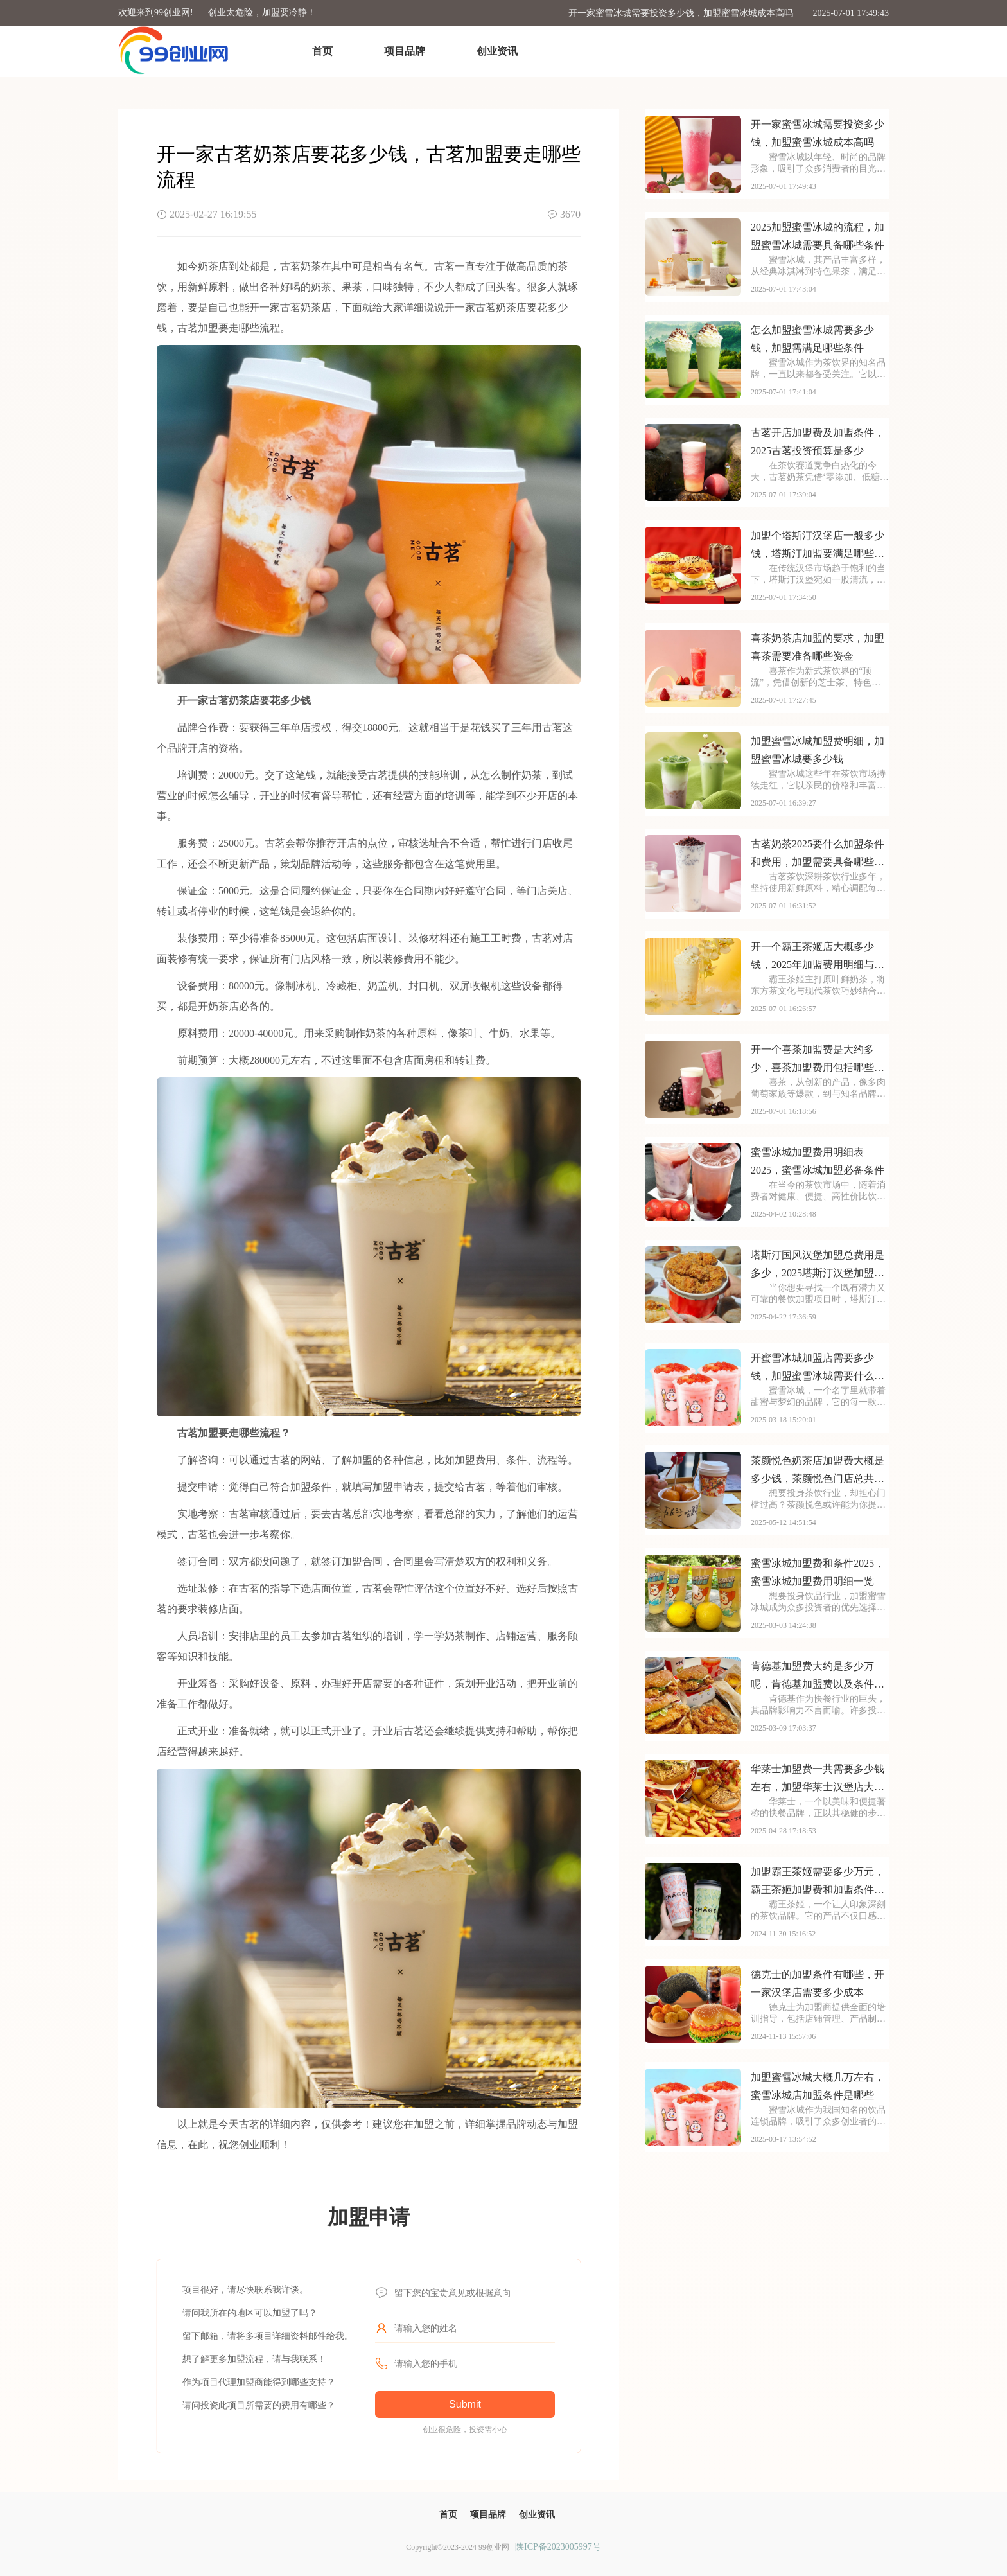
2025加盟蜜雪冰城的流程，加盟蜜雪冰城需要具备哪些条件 (817, 236)
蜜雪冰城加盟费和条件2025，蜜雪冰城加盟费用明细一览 (817, 1572)
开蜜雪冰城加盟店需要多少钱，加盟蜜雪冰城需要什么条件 (817, 1368)
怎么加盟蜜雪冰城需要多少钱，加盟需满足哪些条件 (812, 338)
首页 (322, 51)
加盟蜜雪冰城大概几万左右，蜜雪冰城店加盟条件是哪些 (817, 2086)
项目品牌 (404, 51)
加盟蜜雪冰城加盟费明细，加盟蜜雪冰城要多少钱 (817, 750)
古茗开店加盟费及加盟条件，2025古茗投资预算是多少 (817, 441)
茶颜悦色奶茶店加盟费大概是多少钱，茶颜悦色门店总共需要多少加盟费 (817, 1471)
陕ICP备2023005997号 (558, 2547)
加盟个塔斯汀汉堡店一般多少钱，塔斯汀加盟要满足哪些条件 (817, 546)
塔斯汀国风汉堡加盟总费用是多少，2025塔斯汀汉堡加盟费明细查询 (817, 1265)
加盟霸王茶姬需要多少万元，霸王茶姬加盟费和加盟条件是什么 (817, 1882)
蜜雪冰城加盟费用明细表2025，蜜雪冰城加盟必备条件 (817, 1161)
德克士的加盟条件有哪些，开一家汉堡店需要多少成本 (817, 1983)
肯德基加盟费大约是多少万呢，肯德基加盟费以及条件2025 (812, 1677)
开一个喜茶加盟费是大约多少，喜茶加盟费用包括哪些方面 (817, 1060)
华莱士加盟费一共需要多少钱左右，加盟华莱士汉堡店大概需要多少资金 (817, 1779)
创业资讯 (497, 51)
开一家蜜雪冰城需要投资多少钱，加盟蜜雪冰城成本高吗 (680, 13)
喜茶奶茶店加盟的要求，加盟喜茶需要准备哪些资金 (817, 647)
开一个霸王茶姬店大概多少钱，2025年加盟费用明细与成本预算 (817, 957)
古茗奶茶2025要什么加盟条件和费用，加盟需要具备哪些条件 (817, 854)
